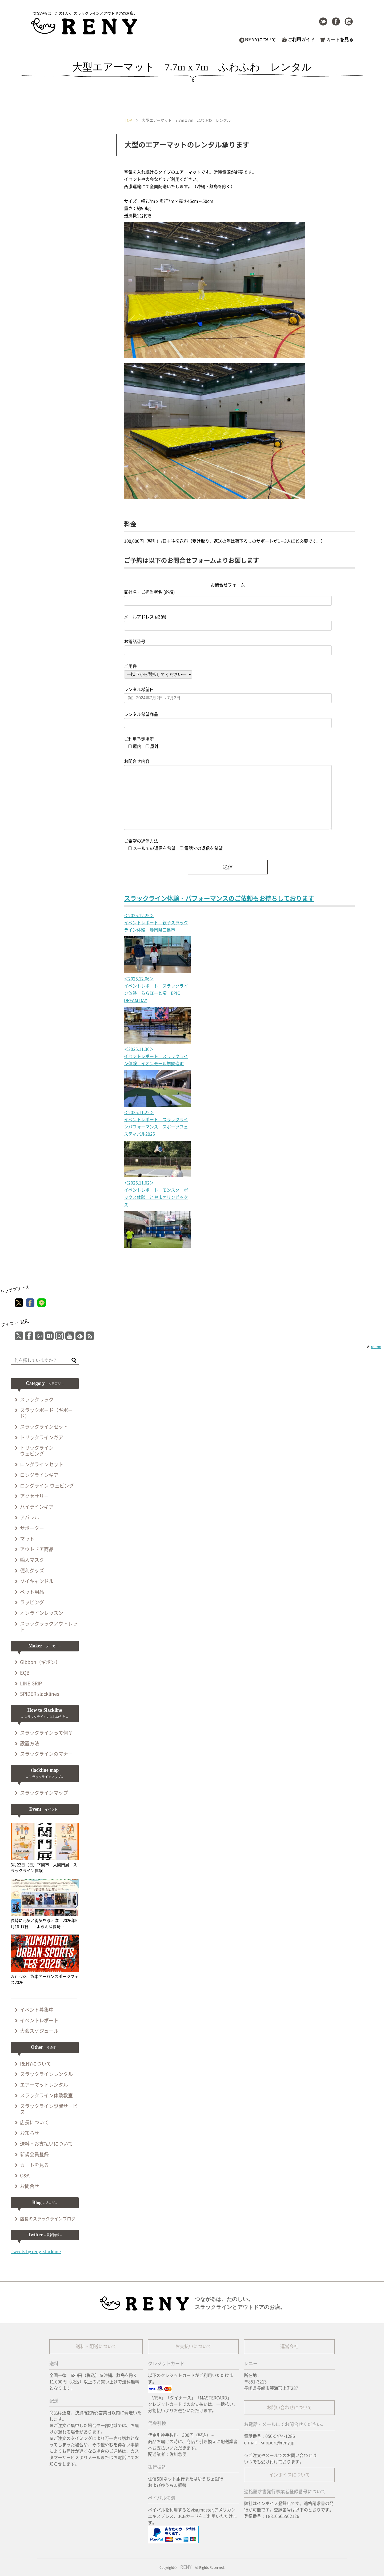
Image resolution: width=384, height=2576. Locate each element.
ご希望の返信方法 (141, 841)
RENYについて (260, 39)
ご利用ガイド (301, 39)
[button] (74, 1361)
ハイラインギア (37, 1506)
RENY (185, 2567)
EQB (25, 1672)
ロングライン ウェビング (47, 1485)
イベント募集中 (37, 2009)
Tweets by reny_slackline (36, 2251)
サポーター (32, 1528)
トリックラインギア (41, 1437)
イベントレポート (39, 2020)
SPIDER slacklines (39, 1693)
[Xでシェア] (19, 1302)
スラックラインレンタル (46, 2074)
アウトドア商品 (37, 1549)
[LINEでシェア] (41, 1302)
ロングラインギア (39, 1475)
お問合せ (29, 2186)
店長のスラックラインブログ (47, 2219)
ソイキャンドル (37, 1581)
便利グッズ (32, 1570)
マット (27, 1538)
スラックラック (37, 1399)
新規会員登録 (34, 2154)
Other (44, 2047)
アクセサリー (34, 1496)
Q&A (25, 2175)
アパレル (29, 1517)
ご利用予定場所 (139, 739)
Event (44, 1809)
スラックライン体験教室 (46, 2095)
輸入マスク (32, 1560)
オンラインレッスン (41, 1613)
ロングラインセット (41, 1464)
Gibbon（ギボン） (40, 1662)
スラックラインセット (44, 1426)
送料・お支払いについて (46, 2143)
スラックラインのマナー (46, 1753)
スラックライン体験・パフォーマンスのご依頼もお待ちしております (219, 898)
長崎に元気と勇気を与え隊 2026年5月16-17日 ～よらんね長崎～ (45, 1904)
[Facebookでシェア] (30, 1302)
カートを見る (339, 39)
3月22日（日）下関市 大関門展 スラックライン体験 (45, 1848)
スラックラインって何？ (46, 1732)
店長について (34, 2122)
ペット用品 (32, 1592)
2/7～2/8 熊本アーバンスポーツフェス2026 (45, 1959)
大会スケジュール (39, 2030)
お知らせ (29, 2133)
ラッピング (32, 1602)
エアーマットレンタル (44, 2084)
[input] (45, 1360)
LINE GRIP (31, 1683)
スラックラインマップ (44, 1792)
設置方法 (29, 1743)
